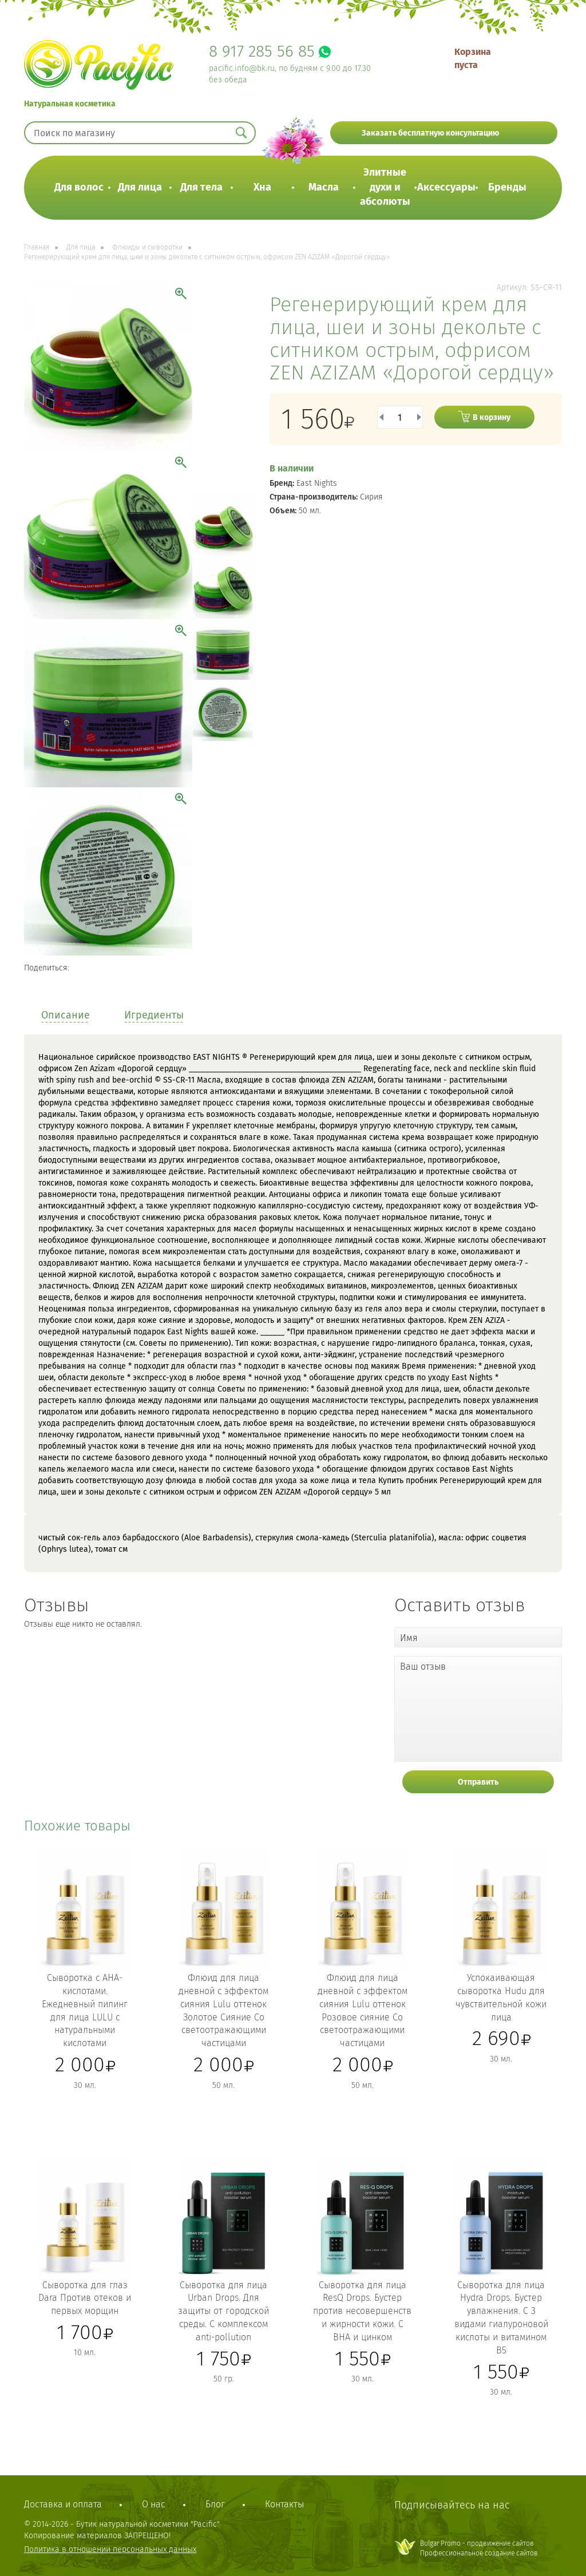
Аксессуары (446, 187)
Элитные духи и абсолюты (385, 187)
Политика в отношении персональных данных (110, 2549)
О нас (153, 2504)
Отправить (478, 1782)
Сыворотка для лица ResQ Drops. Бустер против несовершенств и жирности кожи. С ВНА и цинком (362, 2311)
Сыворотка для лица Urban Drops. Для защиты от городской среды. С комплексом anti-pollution (223, 2311)
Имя (409, 1637)
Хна (262, 187)
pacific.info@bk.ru (242, 68)
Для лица (140, 187)
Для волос (79, 187)
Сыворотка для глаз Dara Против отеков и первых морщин (84, 2298)
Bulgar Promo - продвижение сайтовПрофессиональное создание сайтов (479, 2548)
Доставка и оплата (63, 2504)
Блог (215, 2504)
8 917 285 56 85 (262, 51)
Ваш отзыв (423, 1666)
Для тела (201, 187)
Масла (323, 187)
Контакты (284, 2504)
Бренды (507, 187)
